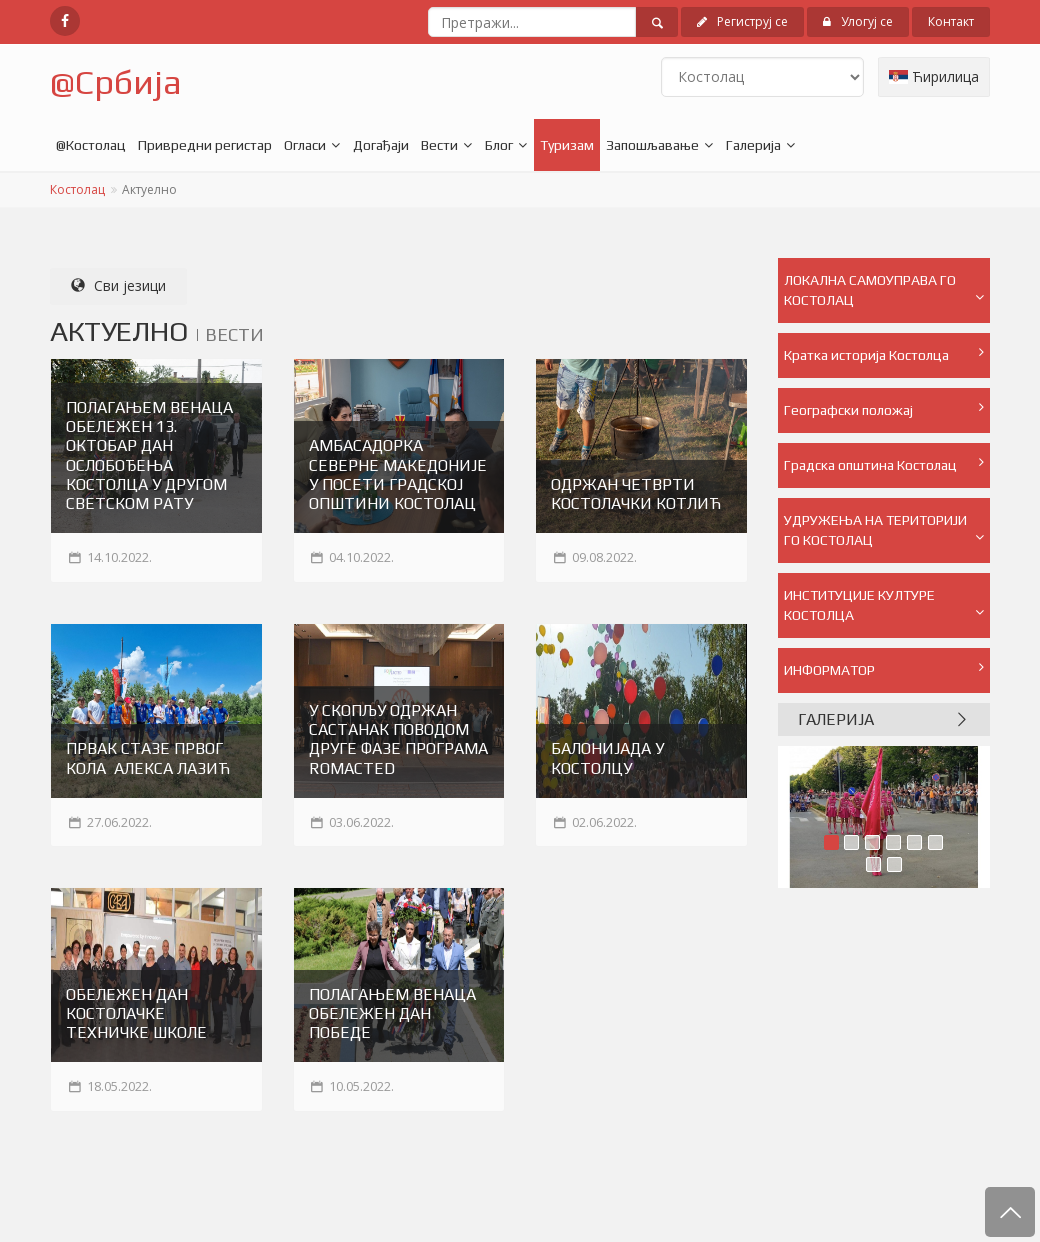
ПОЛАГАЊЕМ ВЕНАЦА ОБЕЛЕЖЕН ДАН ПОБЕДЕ (392, 1013)
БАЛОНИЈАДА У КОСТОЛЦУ (607, 758)
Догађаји (381, 145)
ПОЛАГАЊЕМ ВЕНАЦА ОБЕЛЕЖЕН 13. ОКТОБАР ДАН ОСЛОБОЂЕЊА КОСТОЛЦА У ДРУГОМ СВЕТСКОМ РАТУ (149, 455)
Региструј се (742, 21)
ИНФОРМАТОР (884, 669)
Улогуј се (858, 21)
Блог (499, 145)
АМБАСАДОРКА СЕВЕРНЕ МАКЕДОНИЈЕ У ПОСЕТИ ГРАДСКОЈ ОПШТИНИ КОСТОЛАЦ (398, 474)
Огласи (305, 145)
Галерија (753, 145)
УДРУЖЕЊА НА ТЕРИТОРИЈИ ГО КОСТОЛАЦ (884, 530)
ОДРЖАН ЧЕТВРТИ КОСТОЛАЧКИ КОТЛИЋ (636, 494)
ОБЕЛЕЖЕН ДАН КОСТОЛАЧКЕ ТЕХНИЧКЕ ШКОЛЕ (136, 1013)
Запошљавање (652, 145)
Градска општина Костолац (884, 464)
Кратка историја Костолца (884, 354)
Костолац (77, 189)
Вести (439, 145)
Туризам (567, 145)
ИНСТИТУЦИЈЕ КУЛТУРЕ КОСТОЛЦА (884, 605)
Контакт (951, 21)
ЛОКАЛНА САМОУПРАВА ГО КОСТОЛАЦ (884, 290)
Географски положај (884, 409)
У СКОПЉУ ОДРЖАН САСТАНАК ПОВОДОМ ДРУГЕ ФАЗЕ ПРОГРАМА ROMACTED (398, 739)
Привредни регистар (205, 145)
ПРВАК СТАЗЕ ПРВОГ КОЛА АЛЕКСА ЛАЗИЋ (148, 758)
